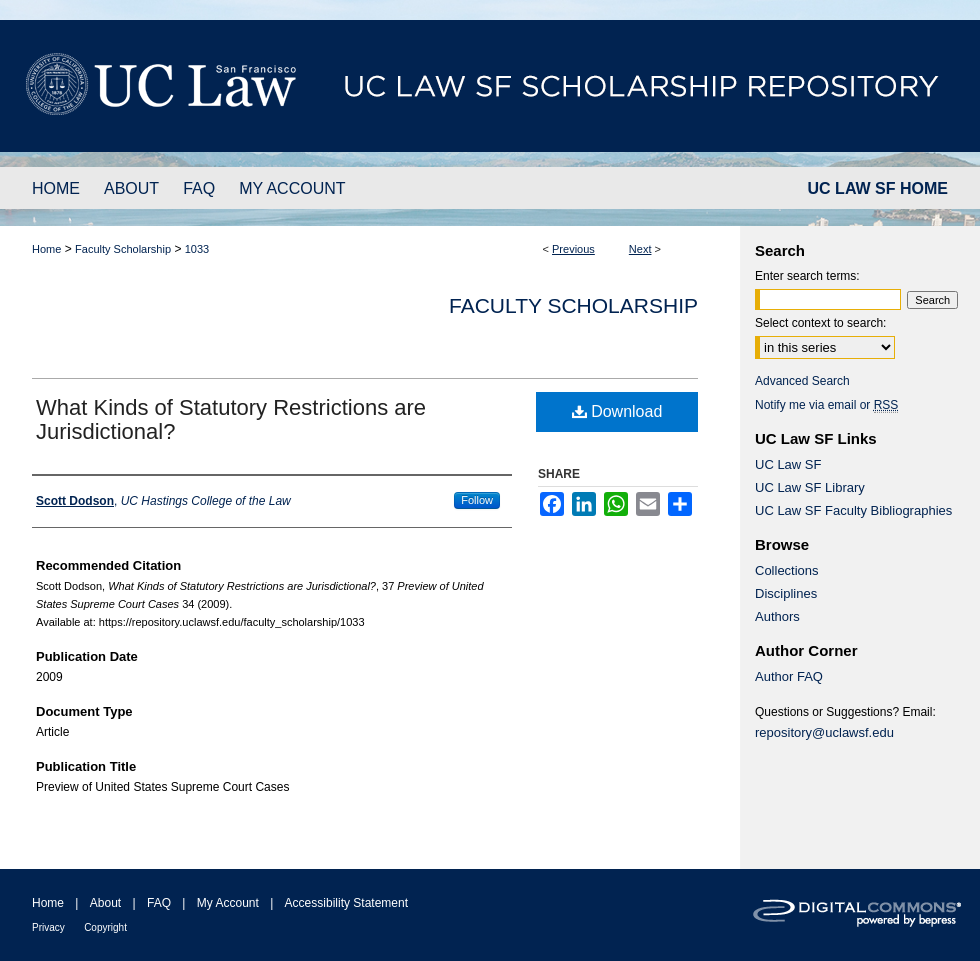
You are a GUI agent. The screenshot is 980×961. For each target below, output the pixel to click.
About (105, 903)
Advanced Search (802, 381)
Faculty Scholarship (123, 249)
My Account (228, 903)
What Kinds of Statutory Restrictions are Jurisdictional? (231, 419)
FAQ (159, 903)
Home (46, 249)
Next (640, 249)
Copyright (105, 927)
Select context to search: (820, 323)
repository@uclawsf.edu (824, 732)
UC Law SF (788, 464)
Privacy (48, 927)
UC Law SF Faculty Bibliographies (853, 510)
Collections (787, 570)
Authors (777, 616)
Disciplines (786, 593)
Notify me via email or (826, 405)
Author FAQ (789, 676)
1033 (197, 249)
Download (617, 411)
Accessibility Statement (346, 903)
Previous (573, 249)
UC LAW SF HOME (878, 188)
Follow (477, 500)
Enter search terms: (807, 276)
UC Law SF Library (810, 487)
